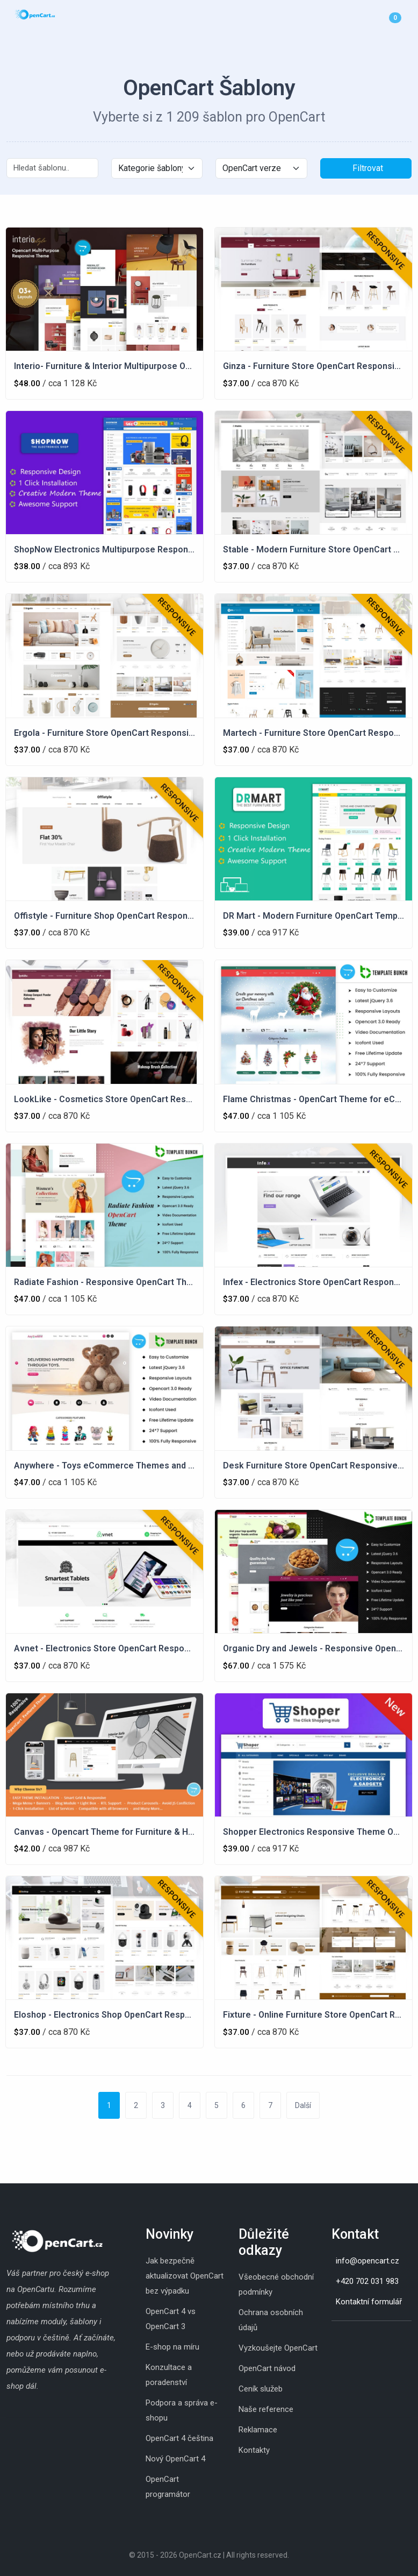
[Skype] (342, 2338)
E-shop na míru (172, 2347)
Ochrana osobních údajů (271, 2320)
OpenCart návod (267, 2368)
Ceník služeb (261, 2389)
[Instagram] (331, 2338)
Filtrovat (367, 168)
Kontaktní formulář (369, 2302)
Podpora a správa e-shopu (182, 2410)
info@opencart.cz (367, 2261)
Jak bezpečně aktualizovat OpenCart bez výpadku (185, 2276)
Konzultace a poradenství (169, 2374)
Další (303, 2105)
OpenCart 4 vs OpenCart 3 (171, 2319)
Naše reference (266, 2409)
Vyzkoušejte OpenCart (278, 2348)
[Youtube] (363, 2338)
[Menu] (409, 17)
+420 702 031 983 (367, 2281)
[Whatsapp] (353, 2338)
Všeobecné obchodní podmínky (276, 2284)
